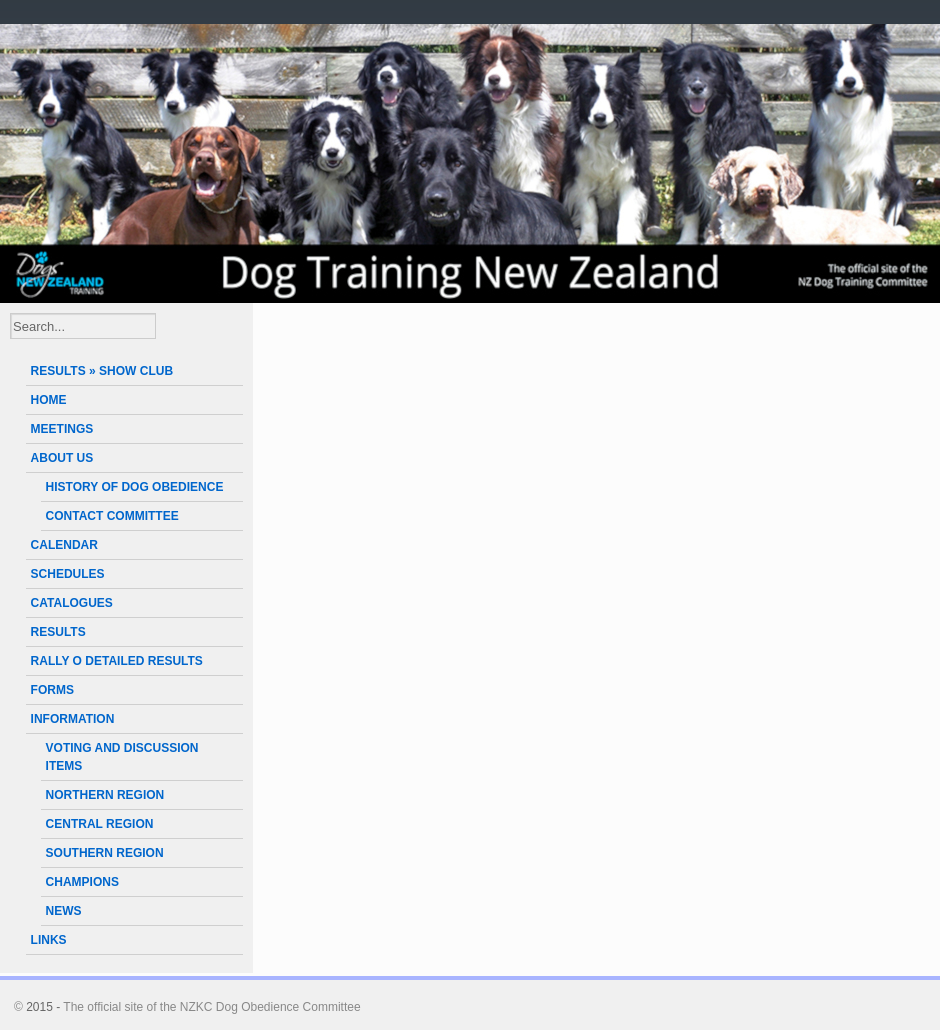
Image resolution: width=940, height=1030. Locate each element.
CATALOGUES (72, 603)
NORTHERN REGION (105, 795)
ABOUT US (62, 458)
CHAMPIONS (82, 882)
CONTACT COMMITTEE (112, 516)
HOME (49, 400)
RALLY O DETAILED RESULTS (117, 661)
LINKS (49, 940)
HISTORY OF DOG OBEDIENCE (135, 487)
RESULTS (58, 632)
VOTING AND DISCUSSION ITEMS (122, 757)
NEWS (64, 911)
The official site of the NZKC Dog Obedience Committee (211, 1007)
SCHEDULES (68, 574)
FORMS (52, 690)
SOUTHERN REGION (105, 853)
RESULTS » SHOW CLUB (102, 371)
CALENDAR (64, 545)
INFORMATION (73, 719)
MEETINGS (62, 429)
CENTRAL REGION (100, 824)
